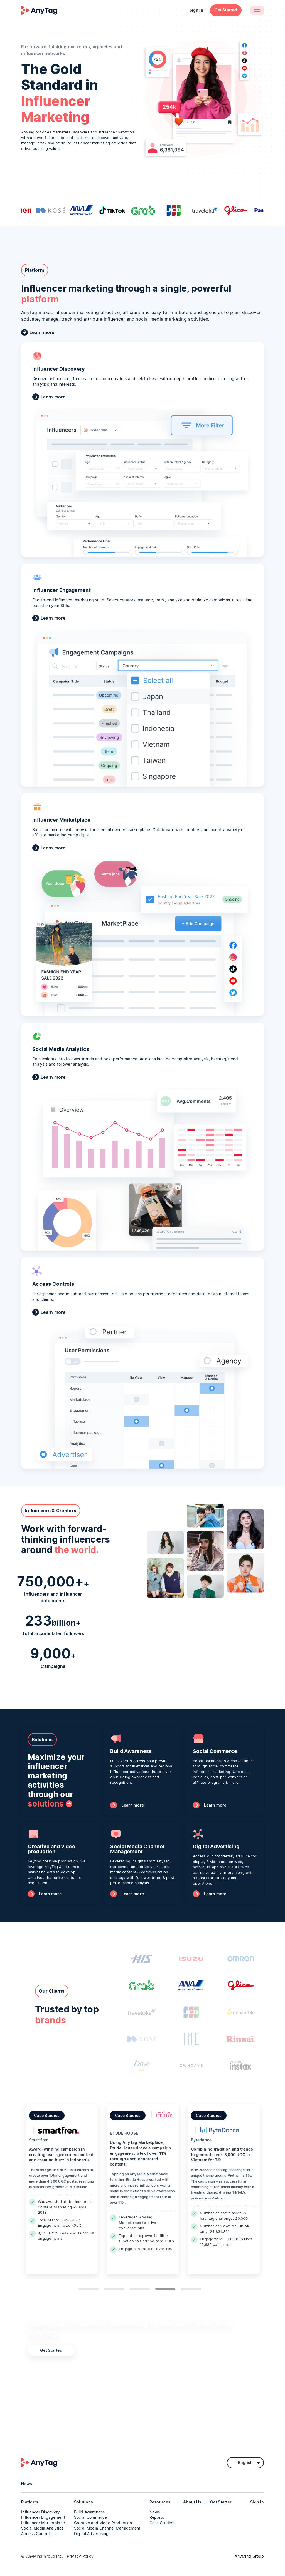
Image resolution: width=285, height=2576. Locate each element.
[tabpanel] (62, 2189)
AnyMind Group (249, 2556)
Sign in (196, 10)
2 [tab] (114, 2289)
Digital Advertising (91, 2533)
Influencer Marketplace (43, 2522)
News (154, 2512)
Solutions (83, 2502)
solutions (46, 1803)
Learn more (42, 332)
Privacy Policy (80, 2556)
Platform (29, 2502)
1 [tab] (88, 2289)
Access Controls (36, 2533)
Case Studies (161, 2522)
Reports (156, 2517)
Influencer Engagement (43, 2517)
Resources (160, 2502)
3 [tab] (140, 2289)
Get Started (226, 10)
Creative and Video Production (103, 2522)
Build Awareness (89, 2512)
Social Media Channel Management (107, 2528)
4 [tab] (165, 2289)
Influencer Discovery (40, 2512)
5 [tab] (191, 2289)
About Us (192, 2502)
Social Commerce (90, 2517)
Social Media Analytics (42, 2528)
